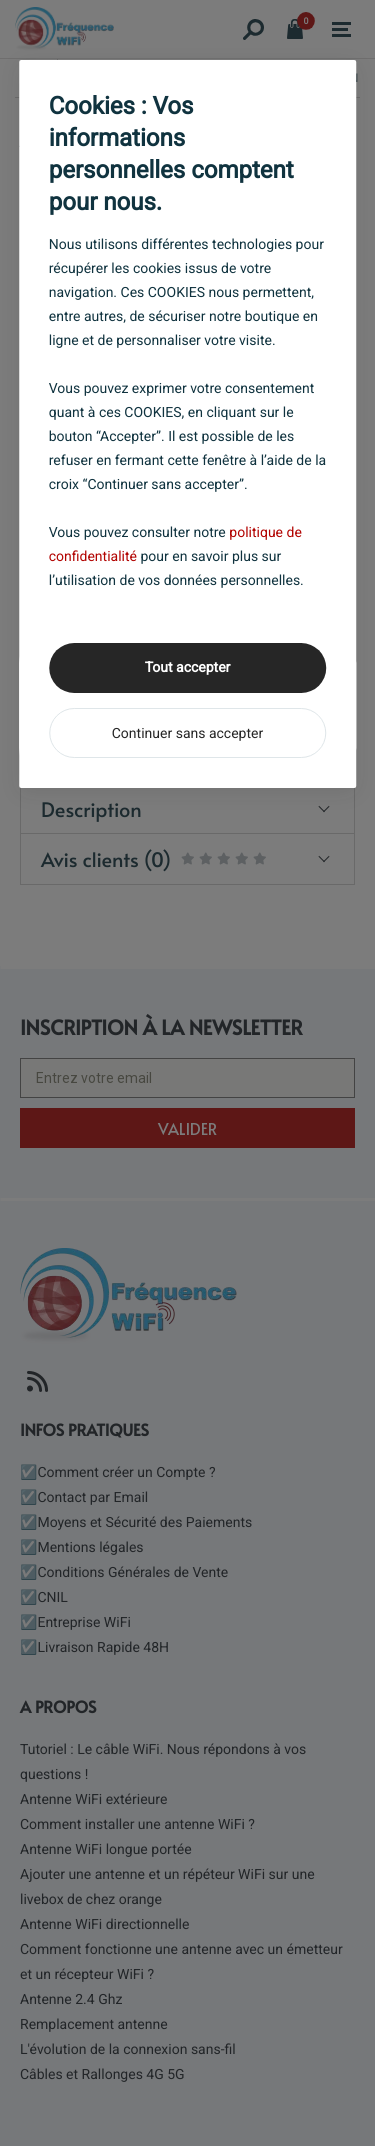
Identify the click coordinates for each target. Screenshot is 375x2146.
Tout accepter (188, 668)
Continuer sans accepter (187, 734)
